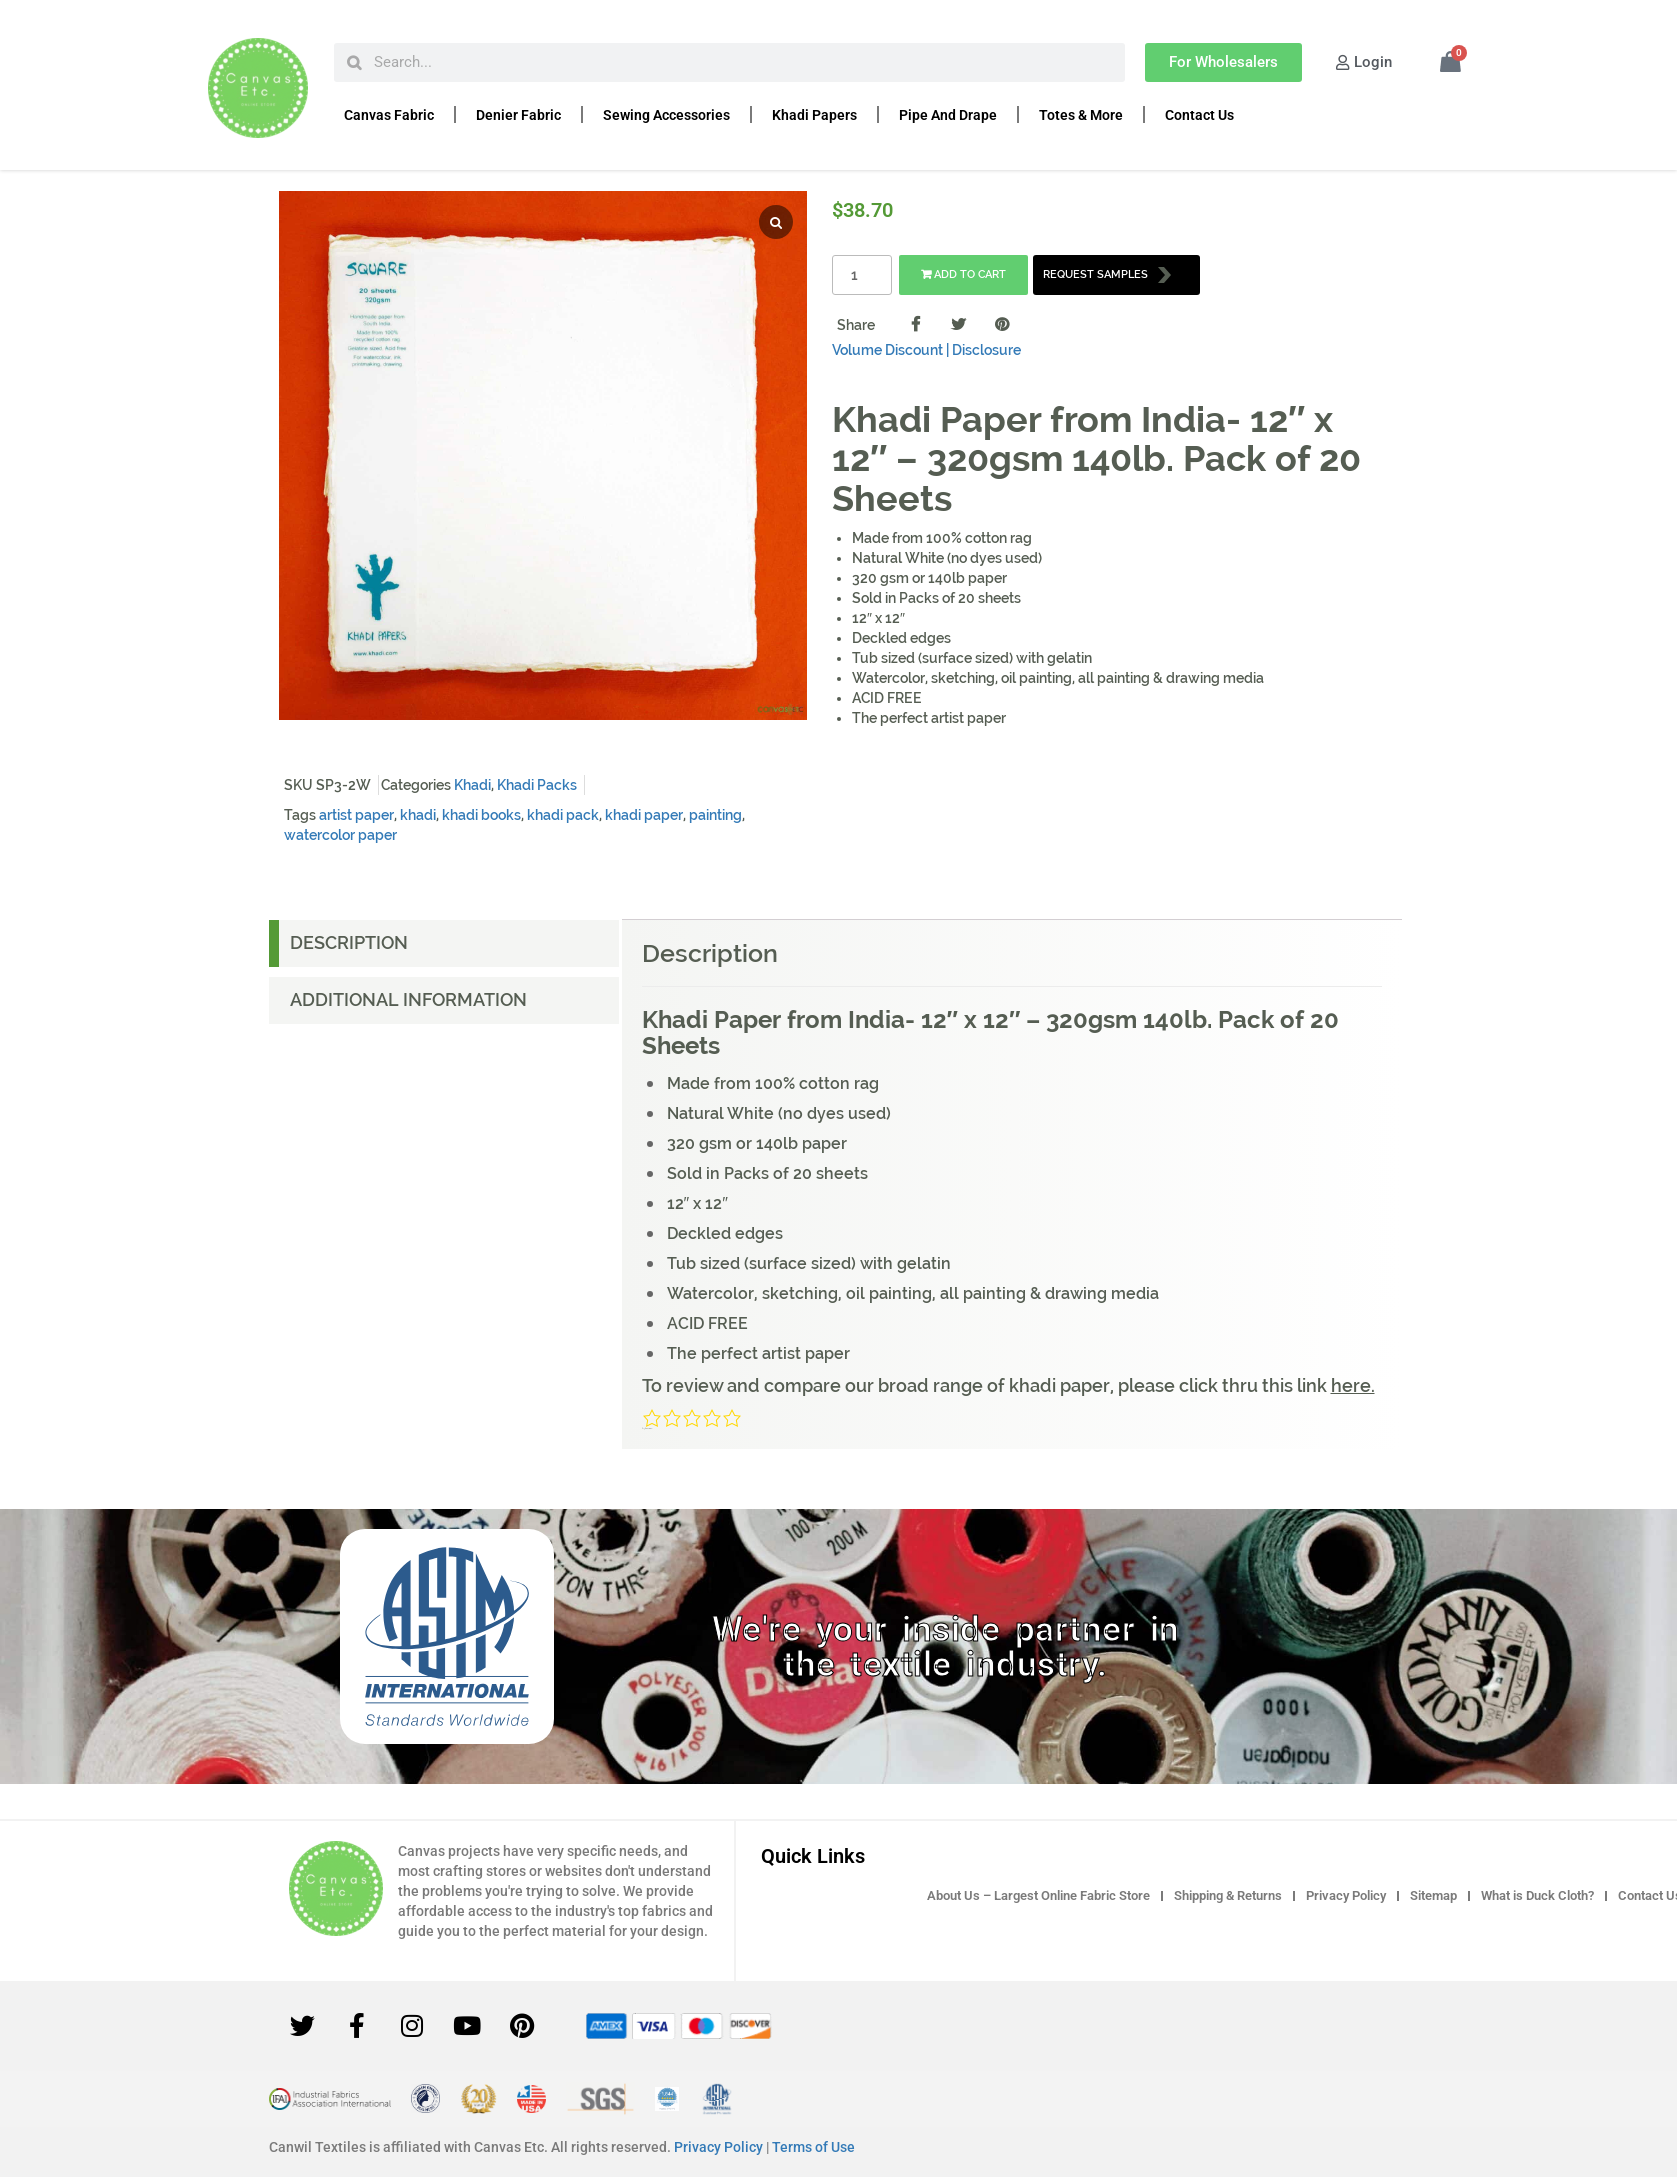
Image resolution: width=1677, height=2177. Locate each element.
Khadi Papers (814, 115)
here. (1353, 1385)
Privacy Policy (1346, 1895)
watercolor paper (340, 835)
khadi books (481, 815)
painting (715, 815)
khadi (418, 815)
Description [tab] (349, 942)
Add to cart (963, 274)
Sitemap (1433, 1895)
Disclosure (986, 350)
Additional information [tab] (408, 999)
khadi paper (644, 815)
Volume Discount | (890, 350)
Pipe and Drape (948, 115)
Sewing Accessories (666, 115)
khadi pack (563, 815)
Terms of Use (813, 2147)
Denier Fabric (518, 115)
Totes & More (1081, 115)
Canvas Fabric (389, 115)
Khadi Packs (537, 785)
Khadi (472, 785)
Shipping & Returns (1228, 1895)
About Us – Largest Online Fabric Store (1038, 1895)
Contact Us (1199, 115)
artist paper (356, 815)
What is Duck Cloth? (1537, 1895)
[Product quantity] (862, 275)
